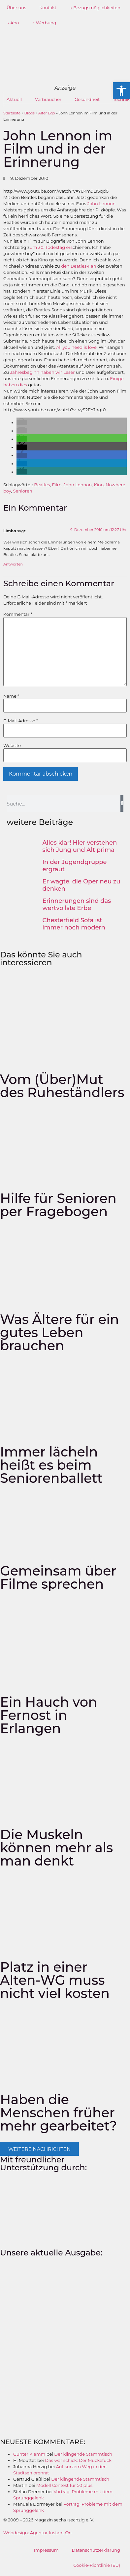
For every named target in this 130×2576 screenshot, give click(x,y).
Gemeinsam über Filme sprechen (58, 1577)
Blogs (29, 113)
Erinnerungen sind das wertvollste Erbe (77, 904)
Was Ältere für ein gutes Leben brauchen (59, 1332)
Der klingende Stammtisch (83, 2454)
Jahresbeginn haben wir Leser (43, 372)
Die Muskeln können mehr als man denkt (56, 1847)
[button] (21, 422)
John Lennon (101, 203)
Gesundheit (87, 99)
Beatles (42, 484)
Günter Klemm (29, 2454)
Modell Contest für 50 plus (64, 2485)
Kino (99, 484)
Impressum (46, 2550)
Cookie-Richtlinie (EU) (96, 2565)
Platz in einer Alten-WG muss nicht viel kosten (55, 1980)
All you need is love (76, 347)
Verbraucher (48, 99)
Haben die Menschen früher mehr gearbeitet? (58, 2112)
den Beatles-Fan (79, 266)
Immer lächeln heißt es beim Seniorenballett (51, 1465)
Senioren (22, 491)
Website (12, 745)
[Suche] (121, 803)
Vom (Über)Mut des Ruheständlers (62, 1085)
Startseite (12, 113)
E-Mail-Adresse (20, 721)
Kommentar (17, 614)
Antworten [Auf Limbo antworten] (13, 564)
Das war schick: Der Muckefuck (78, 2460)
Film (56, 484)
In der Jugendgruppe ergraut (75, 865)
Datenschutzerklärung (96, 2550)
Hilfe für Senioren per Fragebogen (58, 1204)
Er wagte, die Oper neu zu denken (81, 885)
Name (11, 696)
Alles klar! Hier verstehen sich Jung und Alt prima (80, 846)
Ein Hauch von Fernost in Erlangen (48, 1715)
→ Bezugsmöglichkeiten (95, 7)
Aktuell (14, 99)
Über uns (16, 7)
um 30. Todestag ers (51, 247)
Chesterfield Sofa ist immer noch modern (74, 924)
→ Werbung (44, 22)
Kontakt (47, 7)
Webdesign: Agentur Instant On (37, 2532)
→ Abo (13, 22)
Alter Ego (46, 113)
